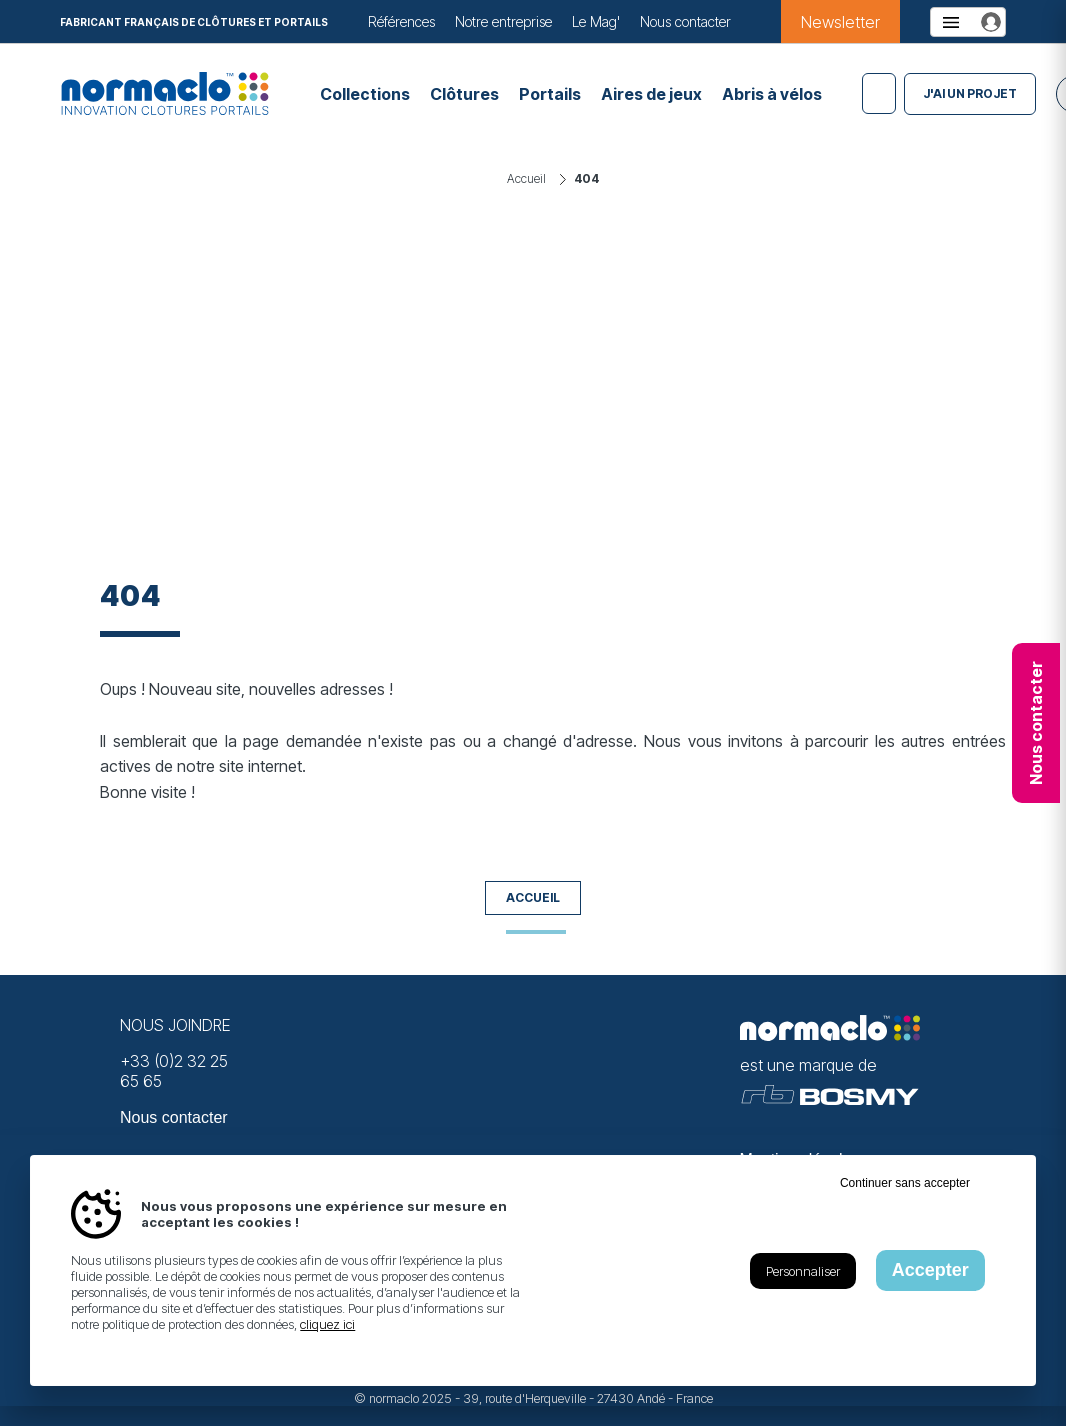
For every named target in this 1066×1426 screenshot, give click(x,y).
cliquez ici (327, 1324)
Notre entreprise (503, 21)
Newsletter (840, 22)
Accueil (533, 897)
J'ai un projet (970, 93)
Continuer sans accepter (905, 1183)
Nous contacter (685, 21)
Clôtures (464, 94)
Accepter (930, 1270)
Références (401, 21)
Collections (365, 94)
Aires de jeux (651, 94)
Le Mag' (596, 21)
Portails (550, 94)
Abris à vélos (772, 94)
